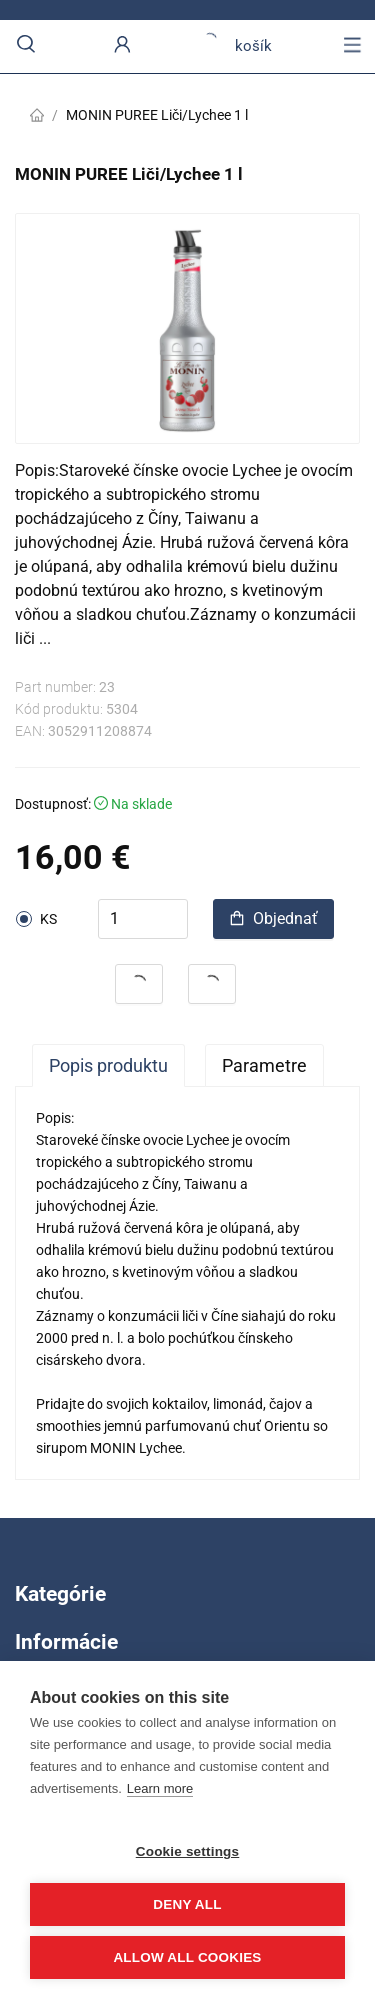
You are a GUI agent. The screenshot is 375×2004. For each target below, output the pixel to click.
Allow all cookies (187, 1957)
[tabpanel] (187, 1283)
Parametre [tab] (264, 1065)
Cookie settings (188, 1851)
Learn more (160, 1788)
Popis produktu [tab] (108, 1065)
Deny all (187, 1904)
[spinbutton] (143, 919)
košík (237, 46)
